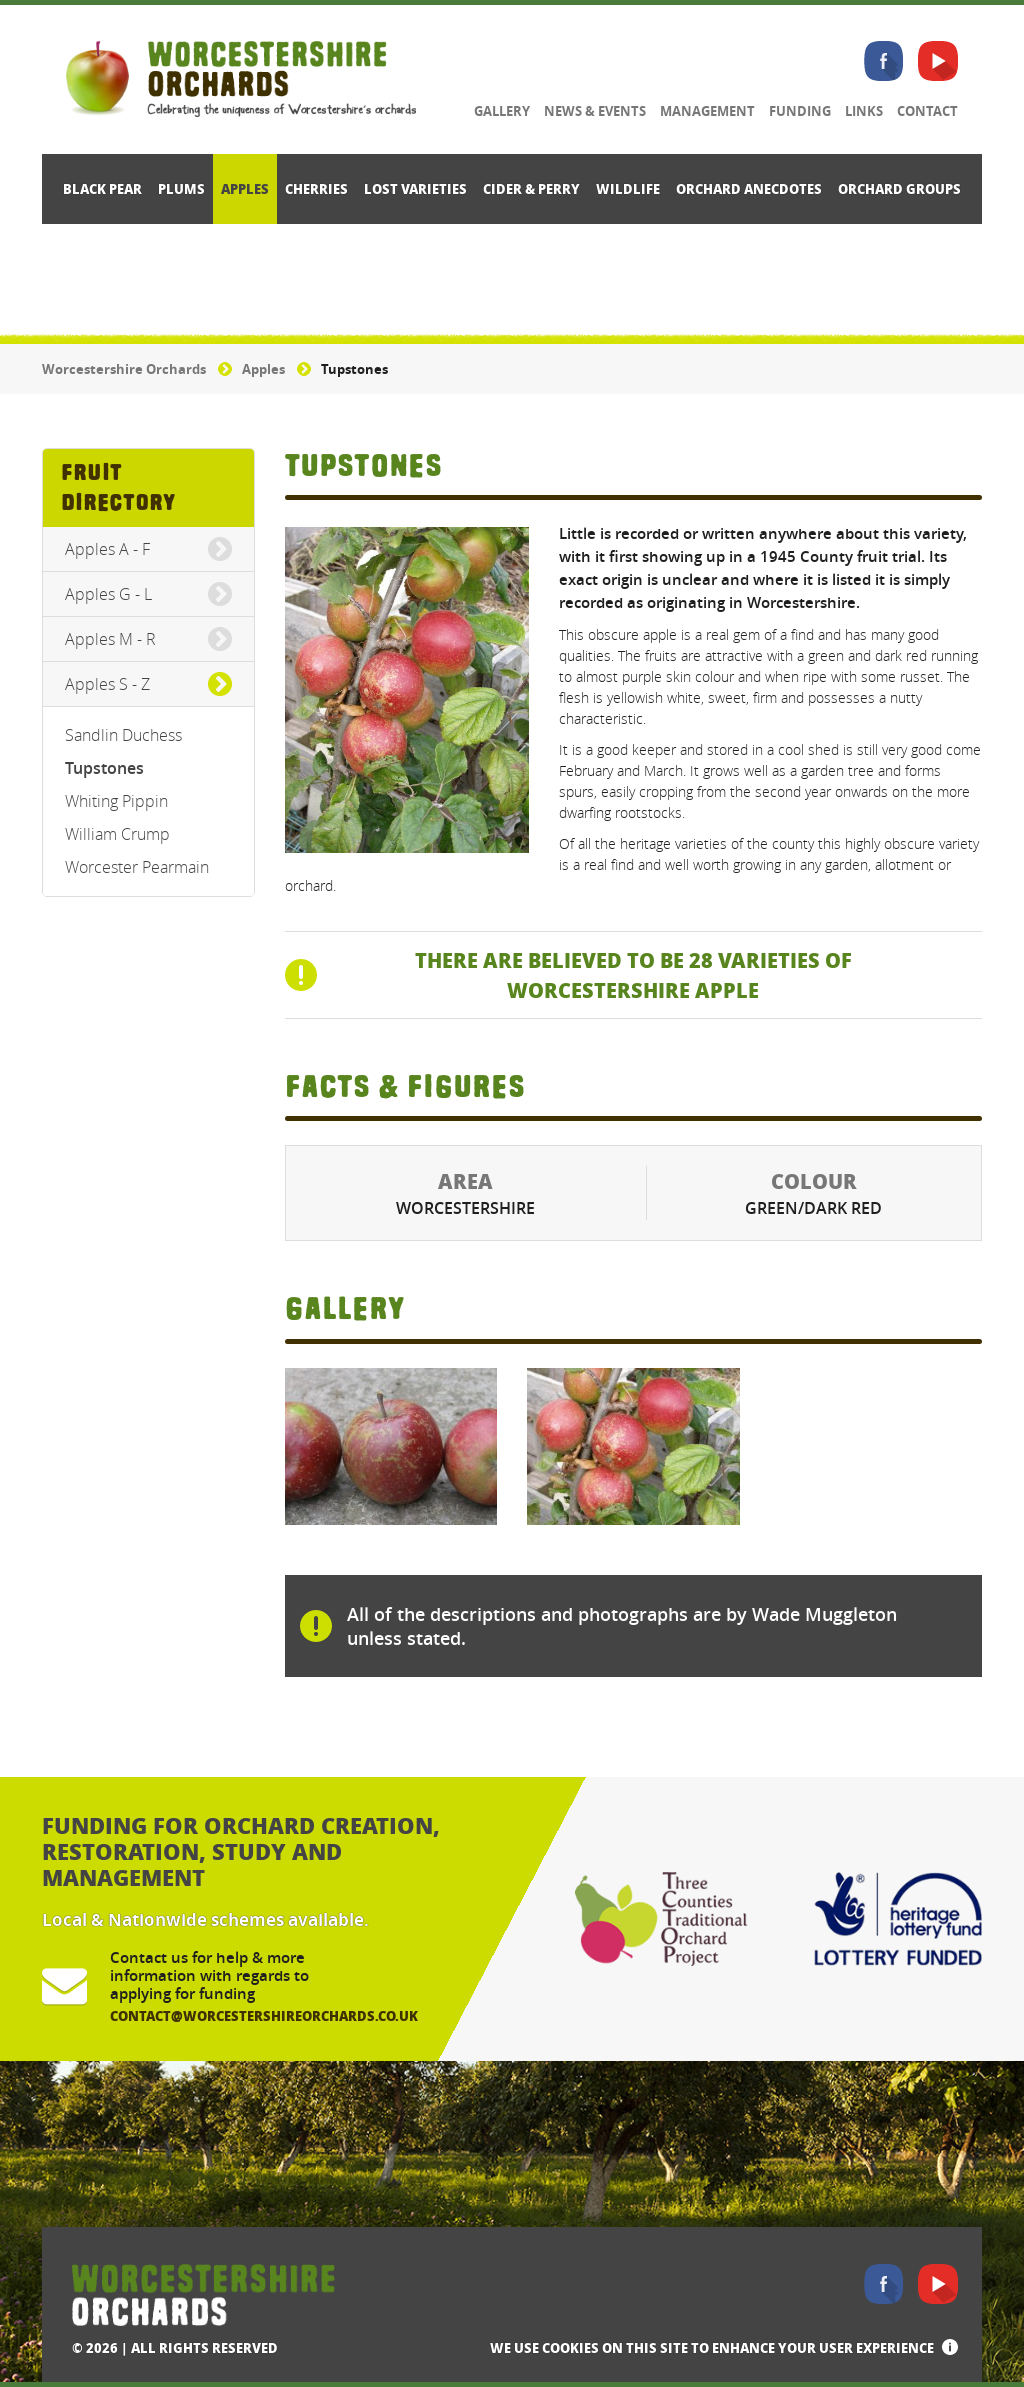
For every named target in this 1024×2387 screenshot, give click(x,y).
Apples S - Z (107, 684)
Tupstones (104, 768)
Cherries (316, 188)
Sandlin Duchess (123, 735)
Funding (800, 111)
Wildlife (628, 188)
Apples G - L (108, 594)
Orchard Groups (899, 188)
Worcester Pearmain (137, 867)
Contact (927, 111)
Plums (181, 188)
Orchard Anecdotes (749, 188)
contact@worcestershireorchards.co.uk (264, 2015)
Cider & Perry (531, 188)
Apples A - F (107, 549)
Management (707, 111)
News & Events (595, 111)
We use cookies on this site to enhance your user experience (712, 2347)
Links (864, 111)
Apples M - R (110, 639)
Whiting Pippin (116, 801)
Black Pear (102, 188)
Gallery (502, 111)
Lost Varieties (415, 188)
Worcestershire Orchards (124, 369)
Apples (245, 188)
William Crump (117, 834)
